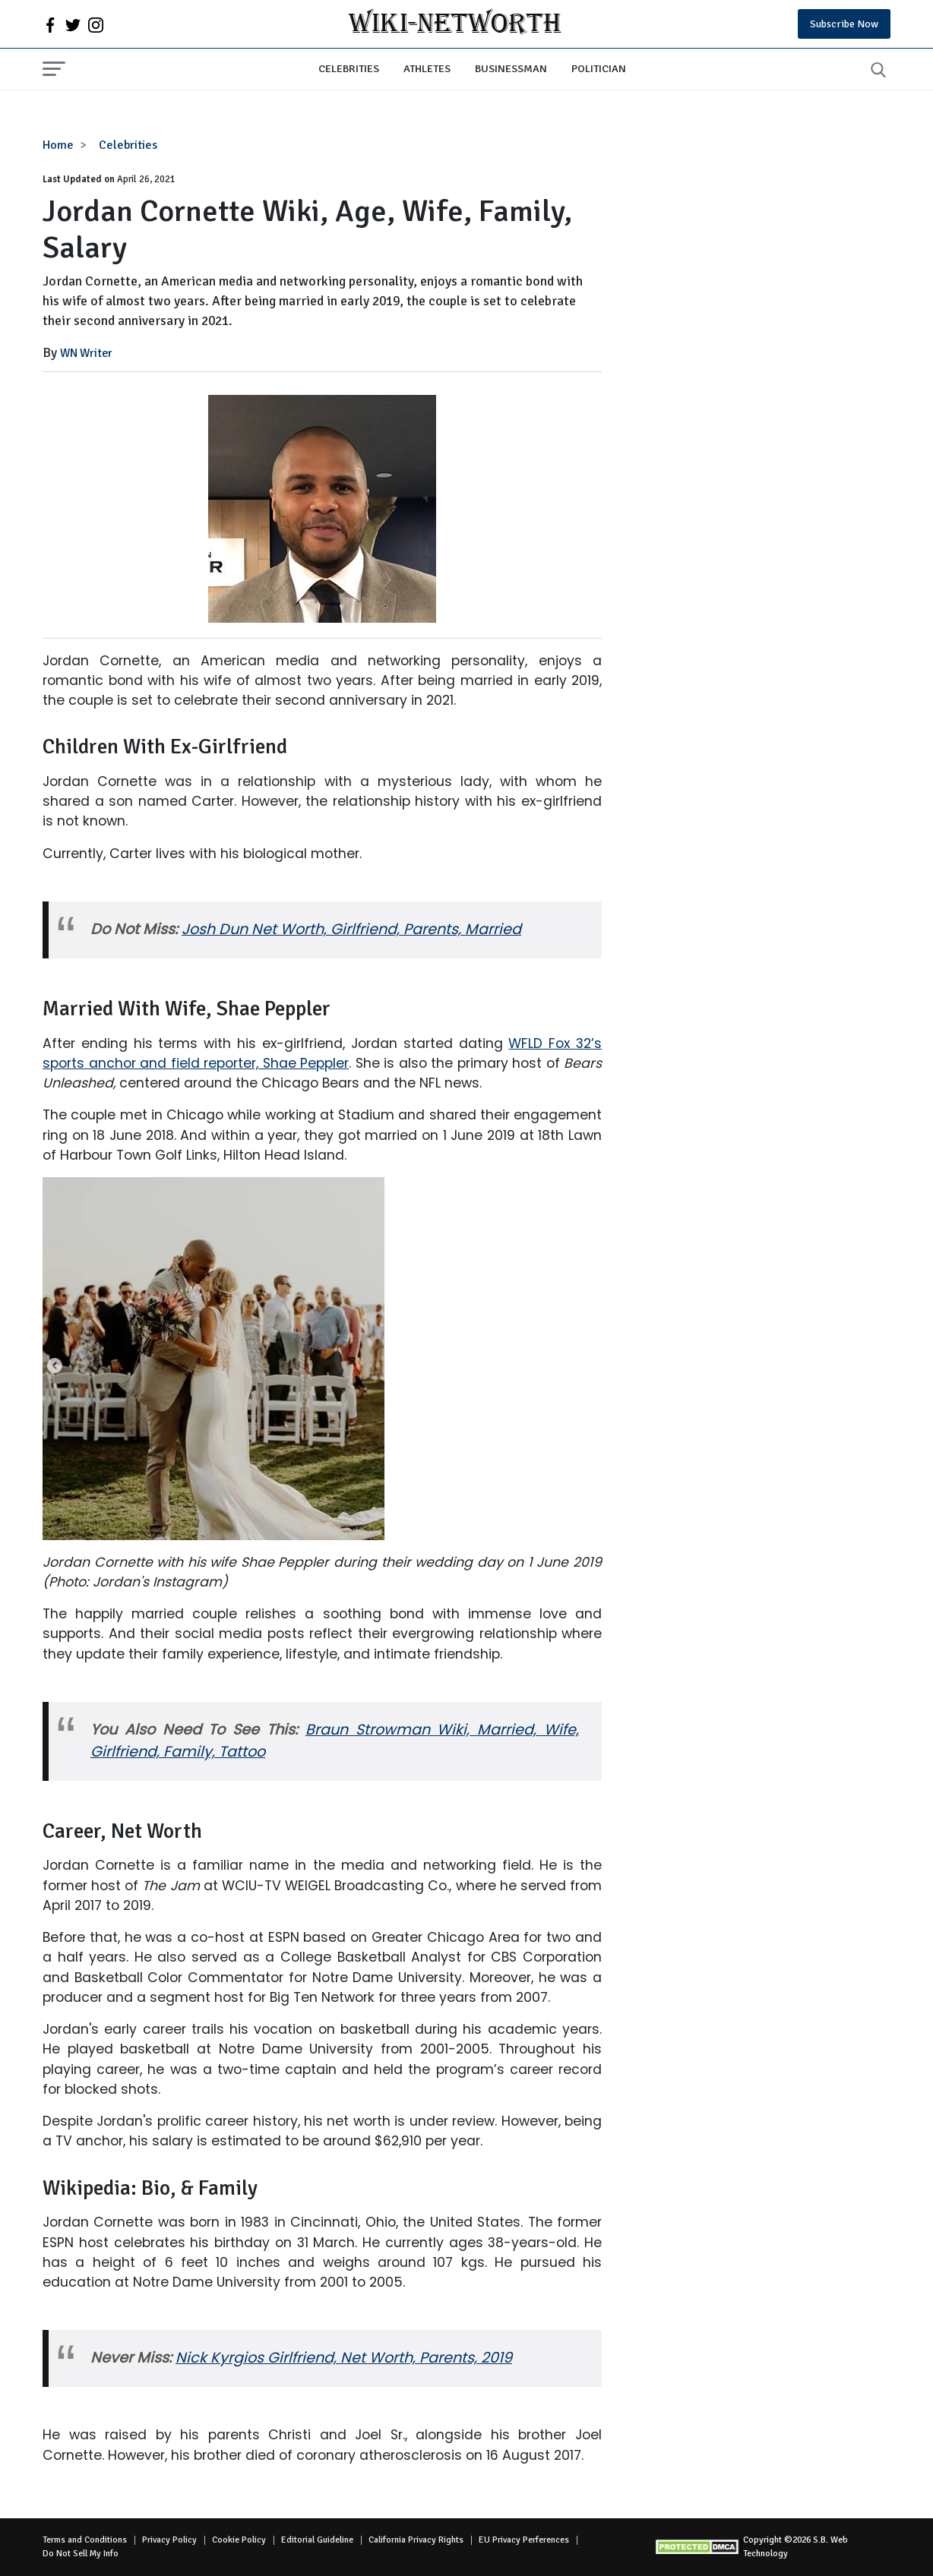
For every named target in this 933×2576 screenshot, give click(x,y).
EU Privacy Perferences (524, 2540)
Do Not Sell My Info (81, 2553)
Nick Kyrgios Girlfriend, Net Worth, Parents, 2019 (344, 2357)
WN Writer (86, 353)
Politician (598, 68)
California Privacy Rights (415, 2540)
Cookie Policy (239, 2540)
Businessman (511, 68)
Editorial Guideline (317, 2540)
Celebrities (348, 68)
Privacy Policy (169, 2540)
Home (58, 145)
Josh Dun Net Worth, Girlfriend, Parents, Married (351, 929)
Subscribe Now (844, 23)
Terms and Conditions (85, 2540)
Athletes (427, 68)
